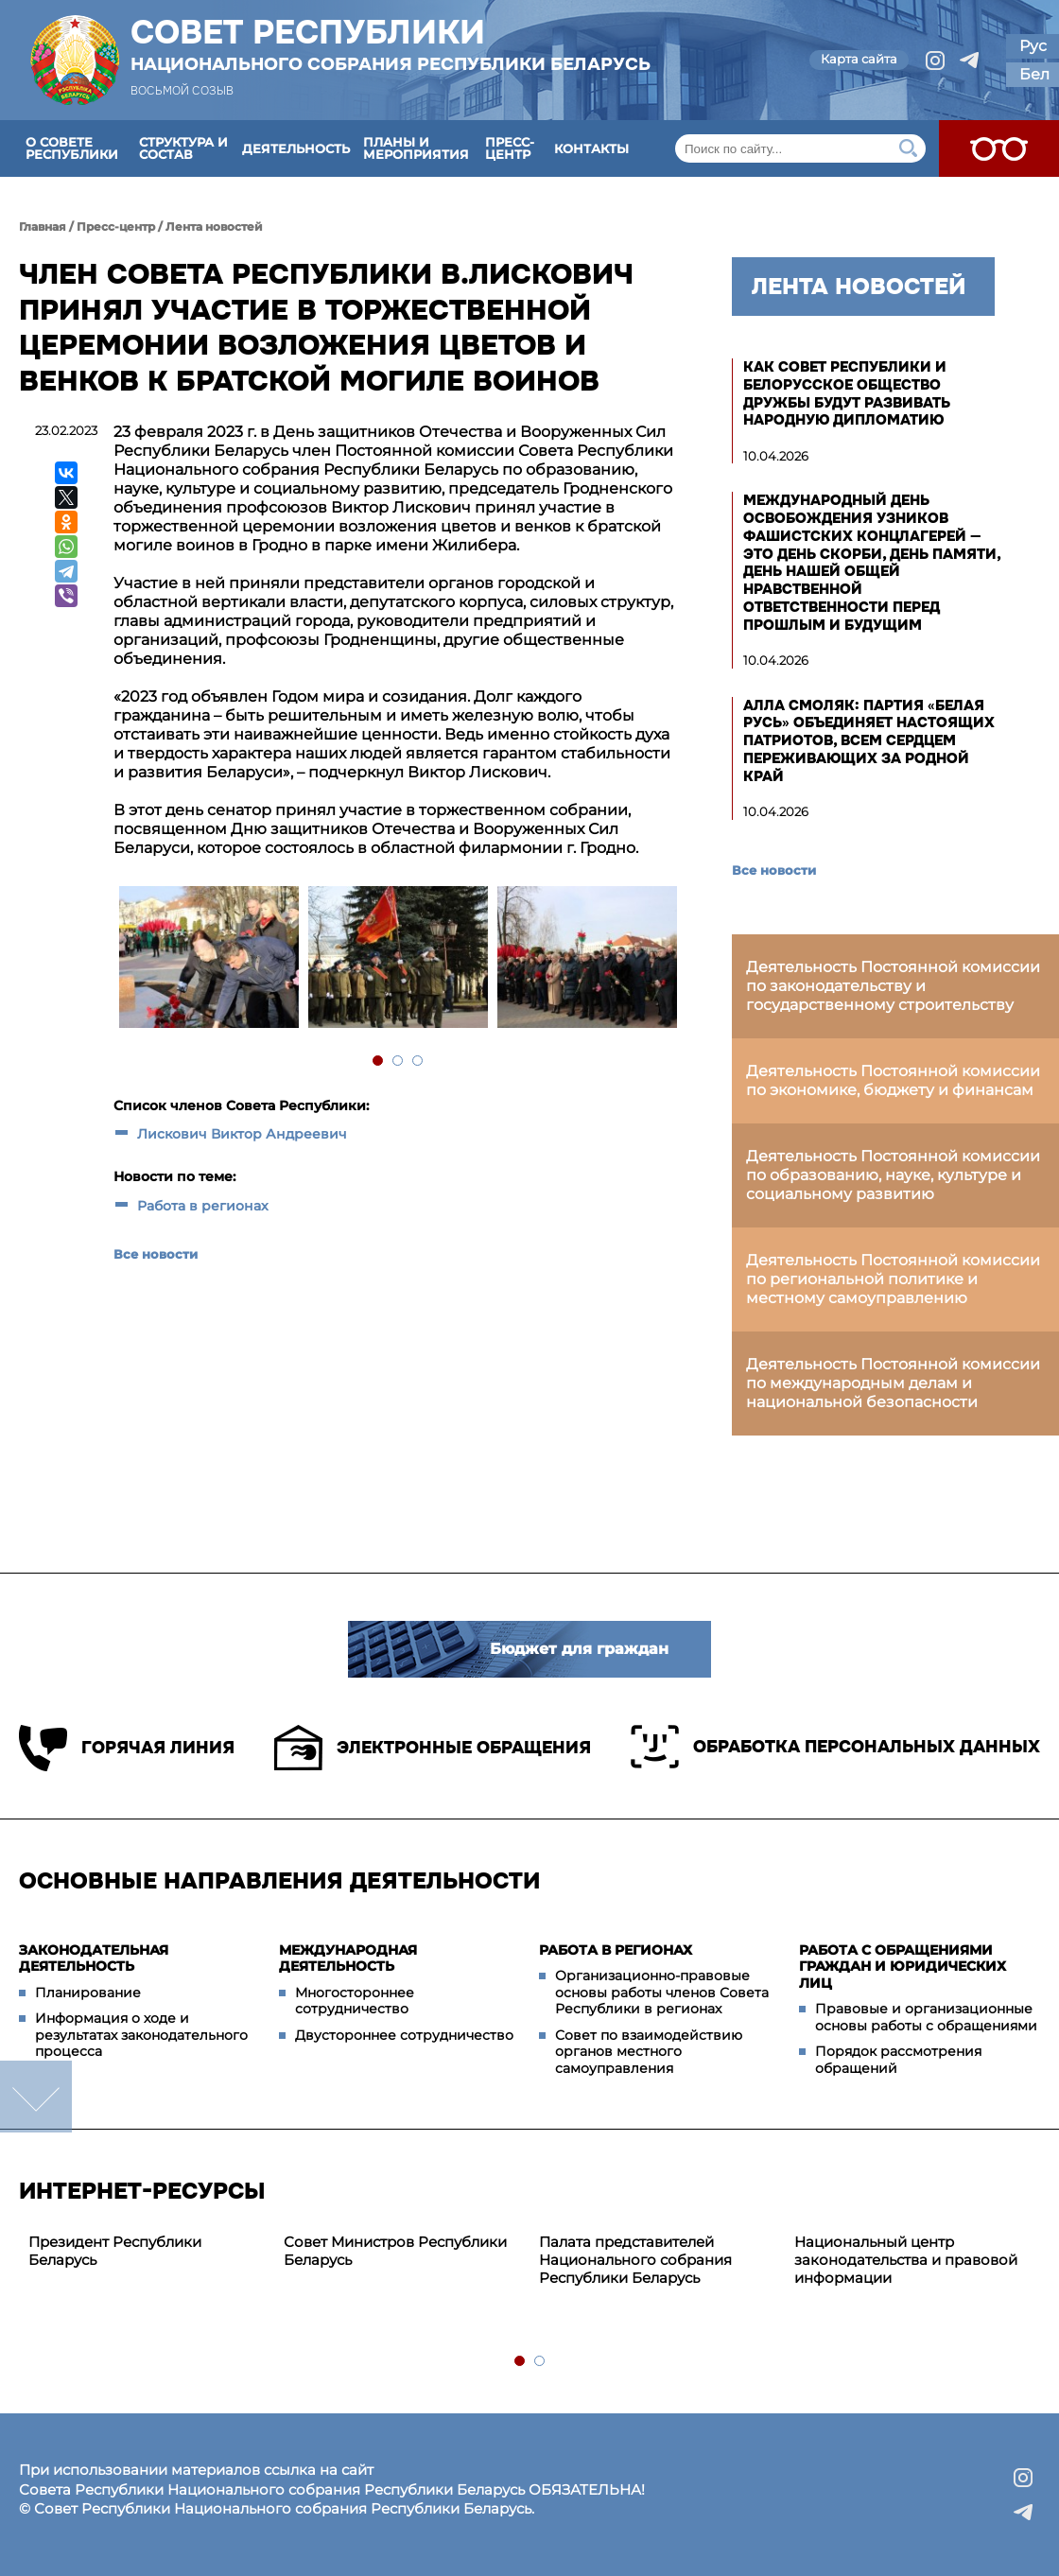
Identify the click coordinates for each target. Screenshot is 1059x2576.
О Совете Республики (72, 148)
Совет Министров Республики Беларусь (395, 2251)
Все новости (155, 1254)
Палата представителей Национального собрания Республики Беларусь (635, 2260)
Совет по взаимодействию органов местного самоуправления (648, 2052)
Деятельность (296, 148)
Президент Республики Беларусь (114, 2251)
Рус (1033, 46)
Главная (42, 226)
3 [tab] (418, 1061)
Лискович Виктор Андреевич (242, 1133)
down (36, 2096)
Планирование (88, 1992)
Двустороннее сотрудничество (404, 2035)
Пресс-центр (509, 148)
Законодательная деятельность (93, 1958)
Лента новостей (214, 226)
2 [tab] (398, 1061)
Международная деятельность (348, 1958)
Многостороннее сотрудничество (354, 2001)
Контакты (591, 148)
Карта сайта (859, 58)
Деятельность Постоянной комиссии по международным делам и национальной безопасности (893, 1383)
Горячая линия (126, 1748)
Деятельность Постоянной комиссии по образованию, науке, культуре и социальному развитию (893, 1175)
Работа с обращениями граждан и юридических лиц (902, 1966)
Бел (1034, 74)
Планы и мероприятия (416, 148)
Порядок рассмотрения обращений (898, 2060)
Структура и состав (183, 148)
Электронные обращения (432, 1747)
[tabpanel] (208, 959)
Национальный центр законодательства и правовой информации (905, 2260)
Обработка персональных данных (835, 1746)
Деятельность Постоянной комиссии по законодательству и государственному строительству (893, 986)
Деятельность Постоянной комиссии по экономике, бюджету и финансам (893, 1080)
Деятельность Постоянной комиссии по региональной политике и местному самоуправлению (893, 1279)
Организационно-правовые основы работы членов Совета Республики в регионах (662, 1992)
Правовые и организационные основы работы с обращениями (926, 2017)
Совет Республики (390, 44)
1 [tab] (378, 1061)
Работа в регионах (203, 1205)
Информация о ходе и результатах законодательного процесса (141, 2035)
